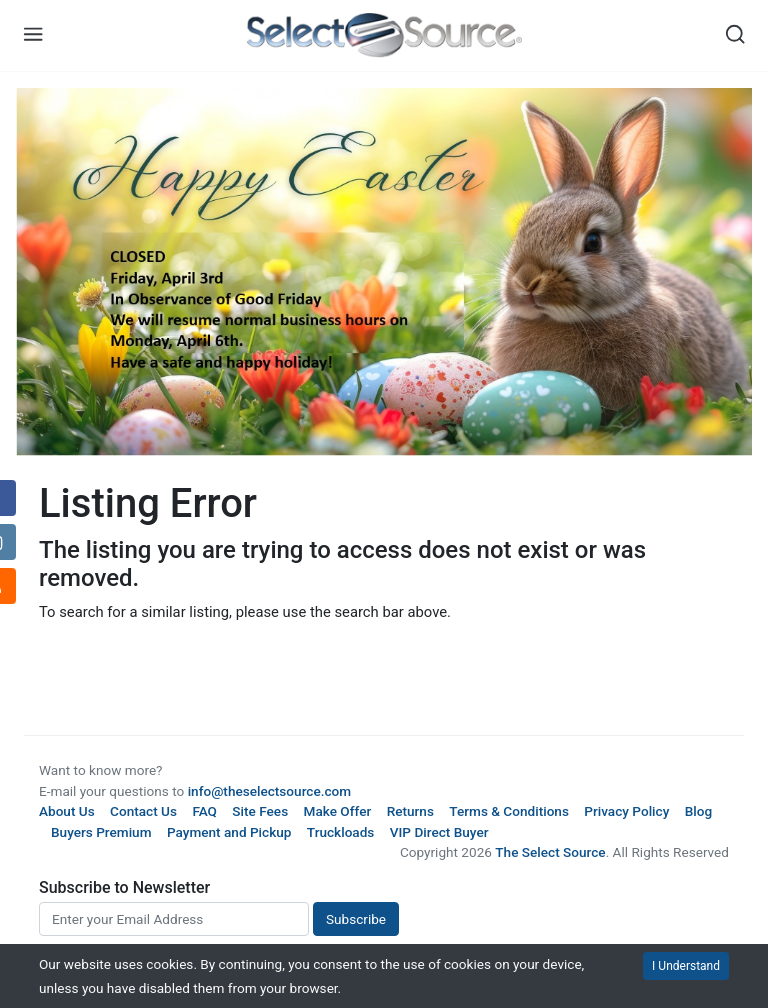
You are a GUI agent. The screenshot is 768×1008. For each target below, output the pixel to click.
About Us (67, 811)
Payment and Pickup (229, 832)
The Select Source (550, 852)
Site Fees (260, 811)
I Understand (686, 966)
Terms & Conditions (509, 811)
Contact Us (143, 811)
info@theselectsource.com (270, 791)
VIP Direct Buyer (439, 832)
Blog (698, 811)
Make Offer (338, 811)
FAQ (204, 811)
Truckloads (341, 832)
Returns (410, 811)
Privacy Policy (626, 811)
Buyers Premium (101, 832)
